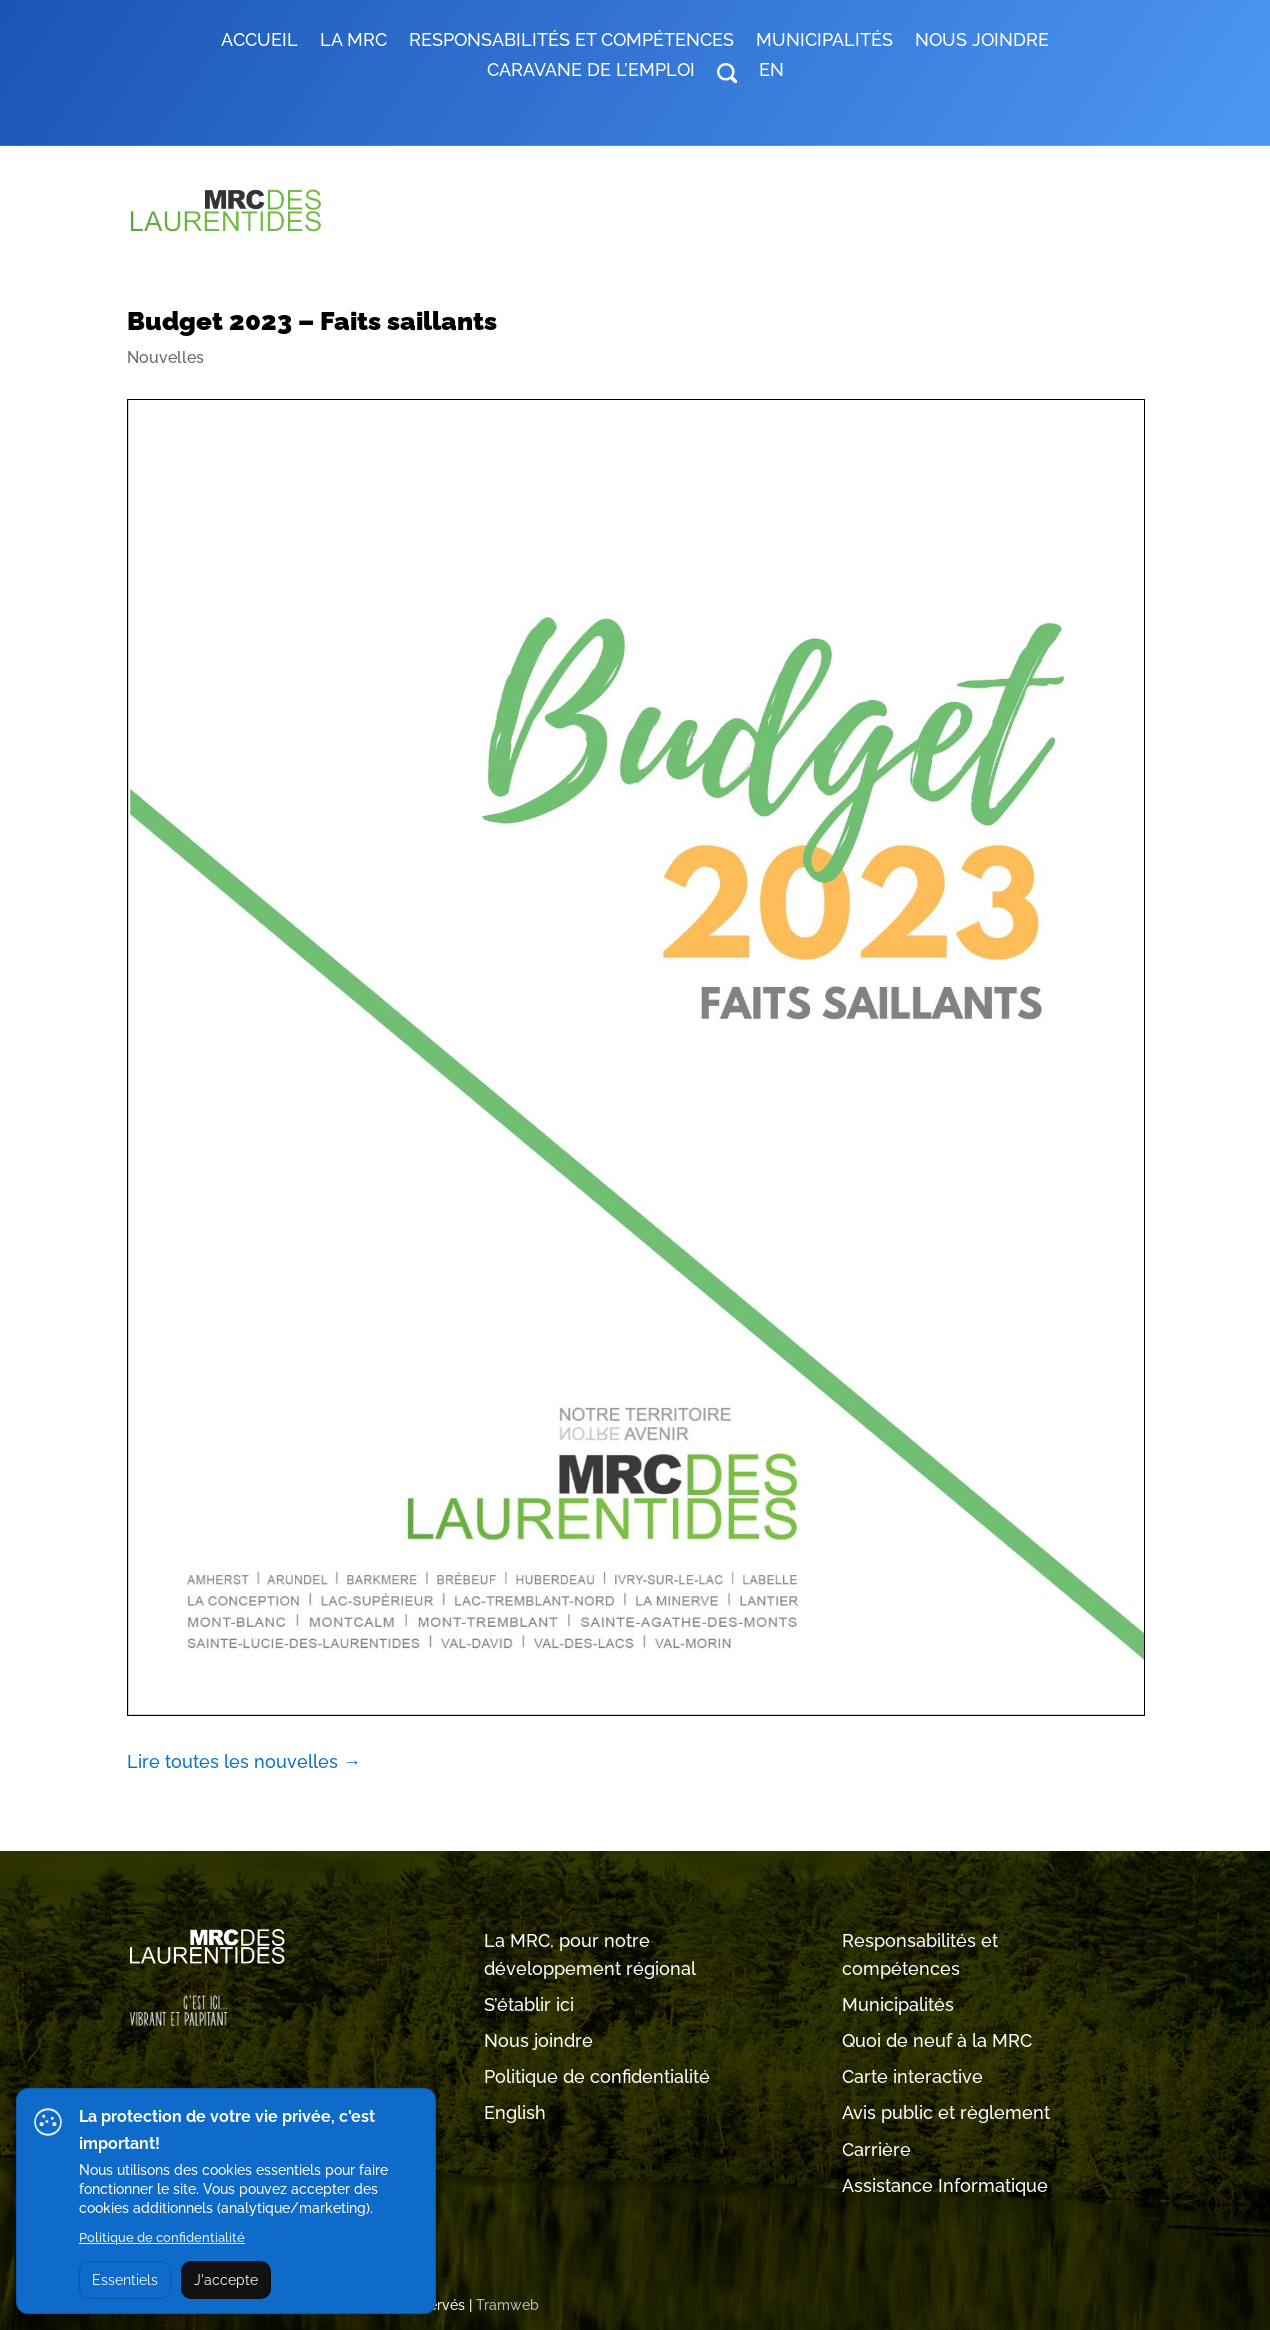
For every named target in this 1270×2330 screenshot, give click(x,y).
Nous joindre (982, 41)
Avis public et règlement (946, 2112)
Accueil (259, 41)
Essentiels (125, 2280)
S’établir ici (529, 2004)
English (515, 2112)
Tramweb (507, 2305)
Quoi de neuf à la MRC (937, 2040)
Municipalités (898, 2004)
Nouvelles (165, 357)
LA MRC (353, 41)
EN (771, 71)
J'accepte (226, 2280)
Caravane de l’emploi (591, 71)
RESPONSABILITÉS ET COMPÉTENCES (571, 41)
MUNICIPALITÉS (824, 41)
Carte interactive (912, 2076)
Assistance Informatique (945, 2185)
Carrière (876, 2149)
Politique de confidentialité (597, 2076)
